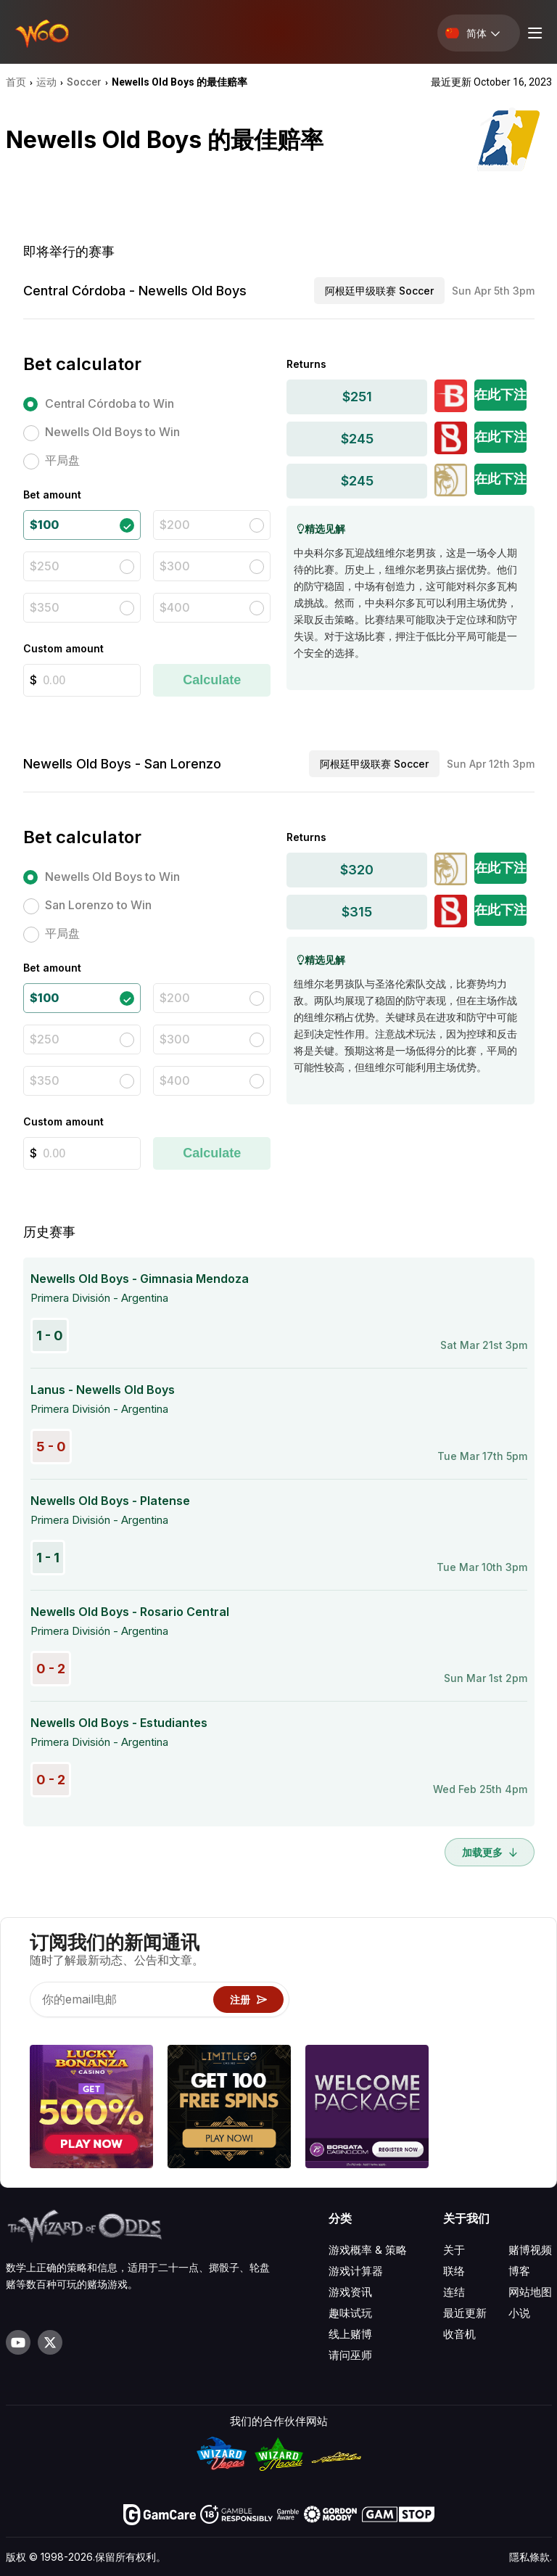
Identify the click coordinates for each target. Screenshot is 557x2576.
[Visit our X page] (50, 2342)
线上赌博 (350, 2334)
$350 (44, 607)
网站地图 (530, 2292)
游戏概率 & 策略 (368, 2250)
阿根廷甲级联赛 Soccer (379, 290)
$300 (175, 566)
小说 (519, 2313)
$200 (175, 524)
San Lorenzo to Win (98, 905)
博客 (519, 2271)
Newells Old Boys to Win (112, 431)
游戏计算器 (356, 2271)
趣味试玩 (350, 2313)
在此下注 (500, 394)
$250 (44, 566)
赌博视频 (530, 2250)
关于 (454, 2250)
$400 (175, 607)
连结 (454, 2292)
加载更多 (489, 1852)
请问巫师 (350, 2355)
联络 (454, 2271)
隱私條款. (530, 2557)
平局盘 (62, 460)
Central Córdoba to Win (109, 403)
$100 (44, 524)
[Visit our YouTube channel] (18, 2342)
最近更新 (465, 2313)
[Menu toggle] (533, 33)
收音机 (459, 2334)
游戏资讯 (350, 2292)
